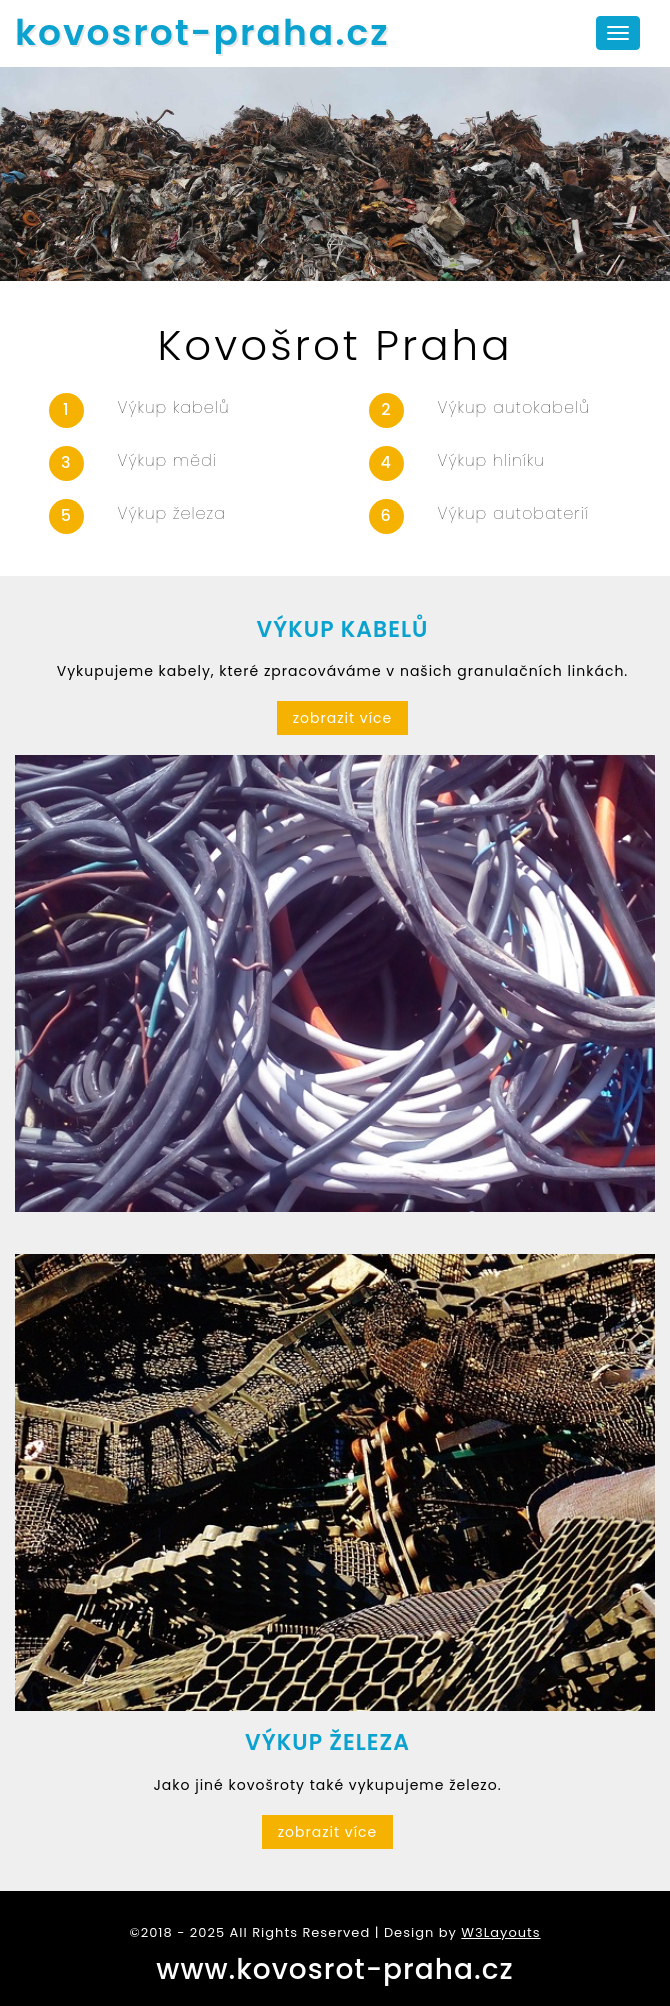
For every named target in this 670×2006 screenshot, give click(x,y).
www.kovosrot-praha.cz (334, 1969)
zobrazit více (343, 718)
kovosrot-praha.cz (202, 33)
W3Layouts (500, 1932)
